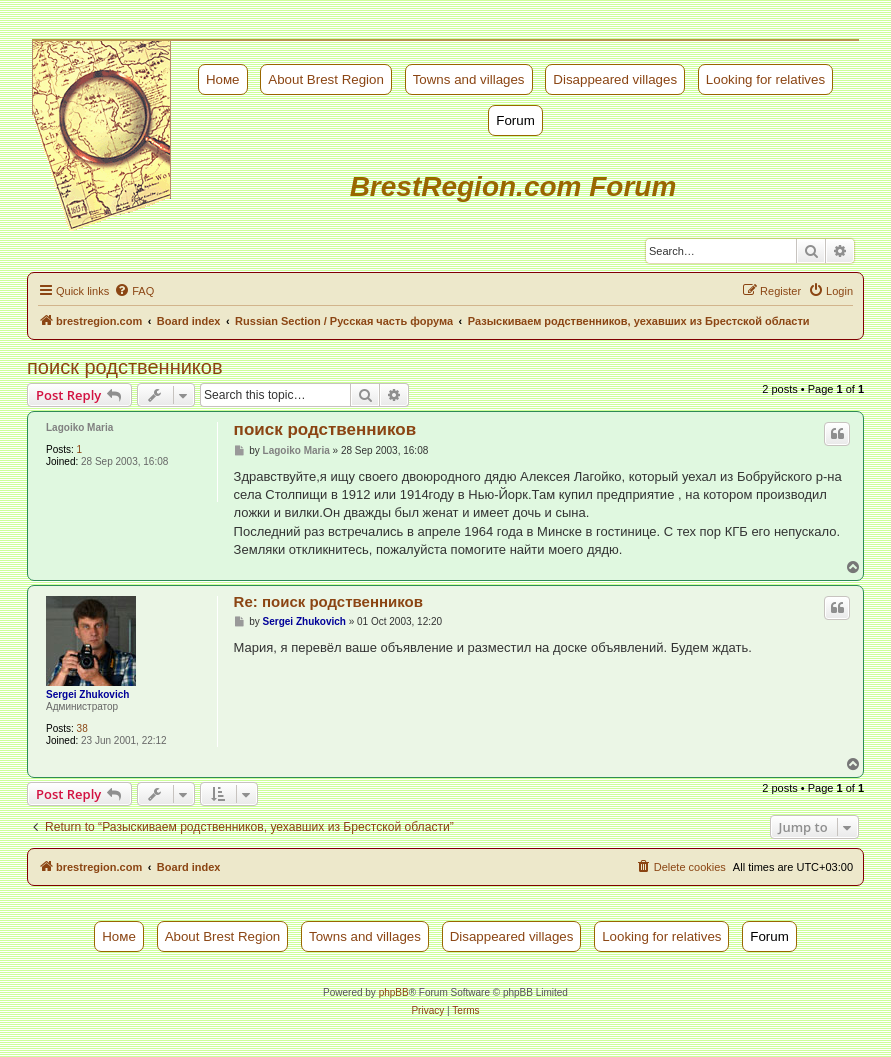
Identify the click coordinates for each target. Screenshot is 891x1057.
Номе (223, 79)
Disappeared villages (615, 79)
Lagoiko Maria (79, 427)
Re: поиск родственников (328, 601)
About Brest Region (326, 79)
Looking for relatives (765, 79)
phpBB (394, 992)
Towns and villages (469, 79)
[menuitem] (134, 291)
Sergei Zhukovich (87, 694)
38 (82, 728)
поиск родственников (125, 367)
